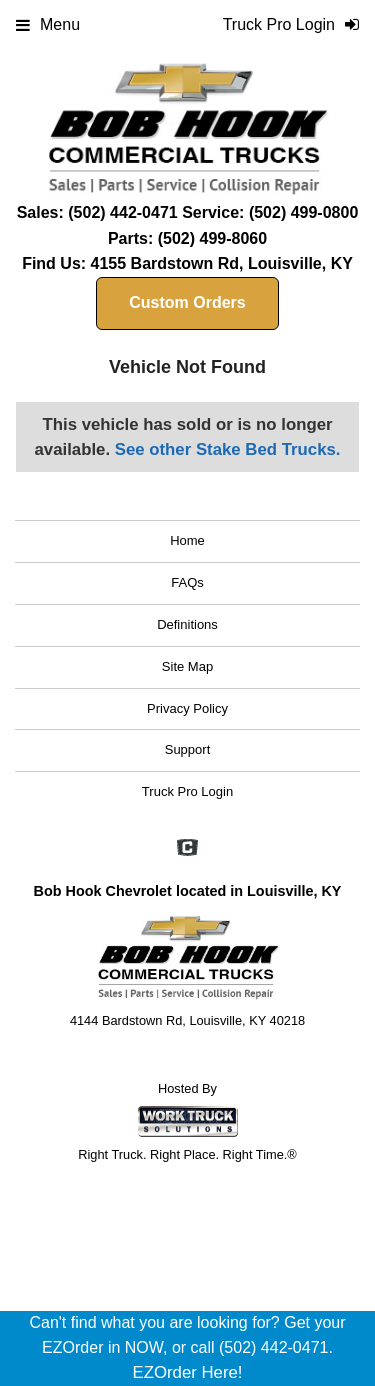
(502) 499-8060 (212, 238)
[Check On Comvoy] (187, 849)
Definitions (187, 624)
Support (188, 749)
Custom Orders (187, 302)
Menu (48, 24)
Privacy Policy (187, 708)
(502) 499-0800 (303, 212)
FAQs (187, 582)
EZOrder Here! (187, 1372)
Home (187, 540)
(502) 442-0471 (122, 212)
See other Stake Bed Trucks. (228, 449)
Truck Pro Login (187, 791)
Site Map (187, 666)
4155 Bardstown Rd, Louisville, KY (222, 263)
